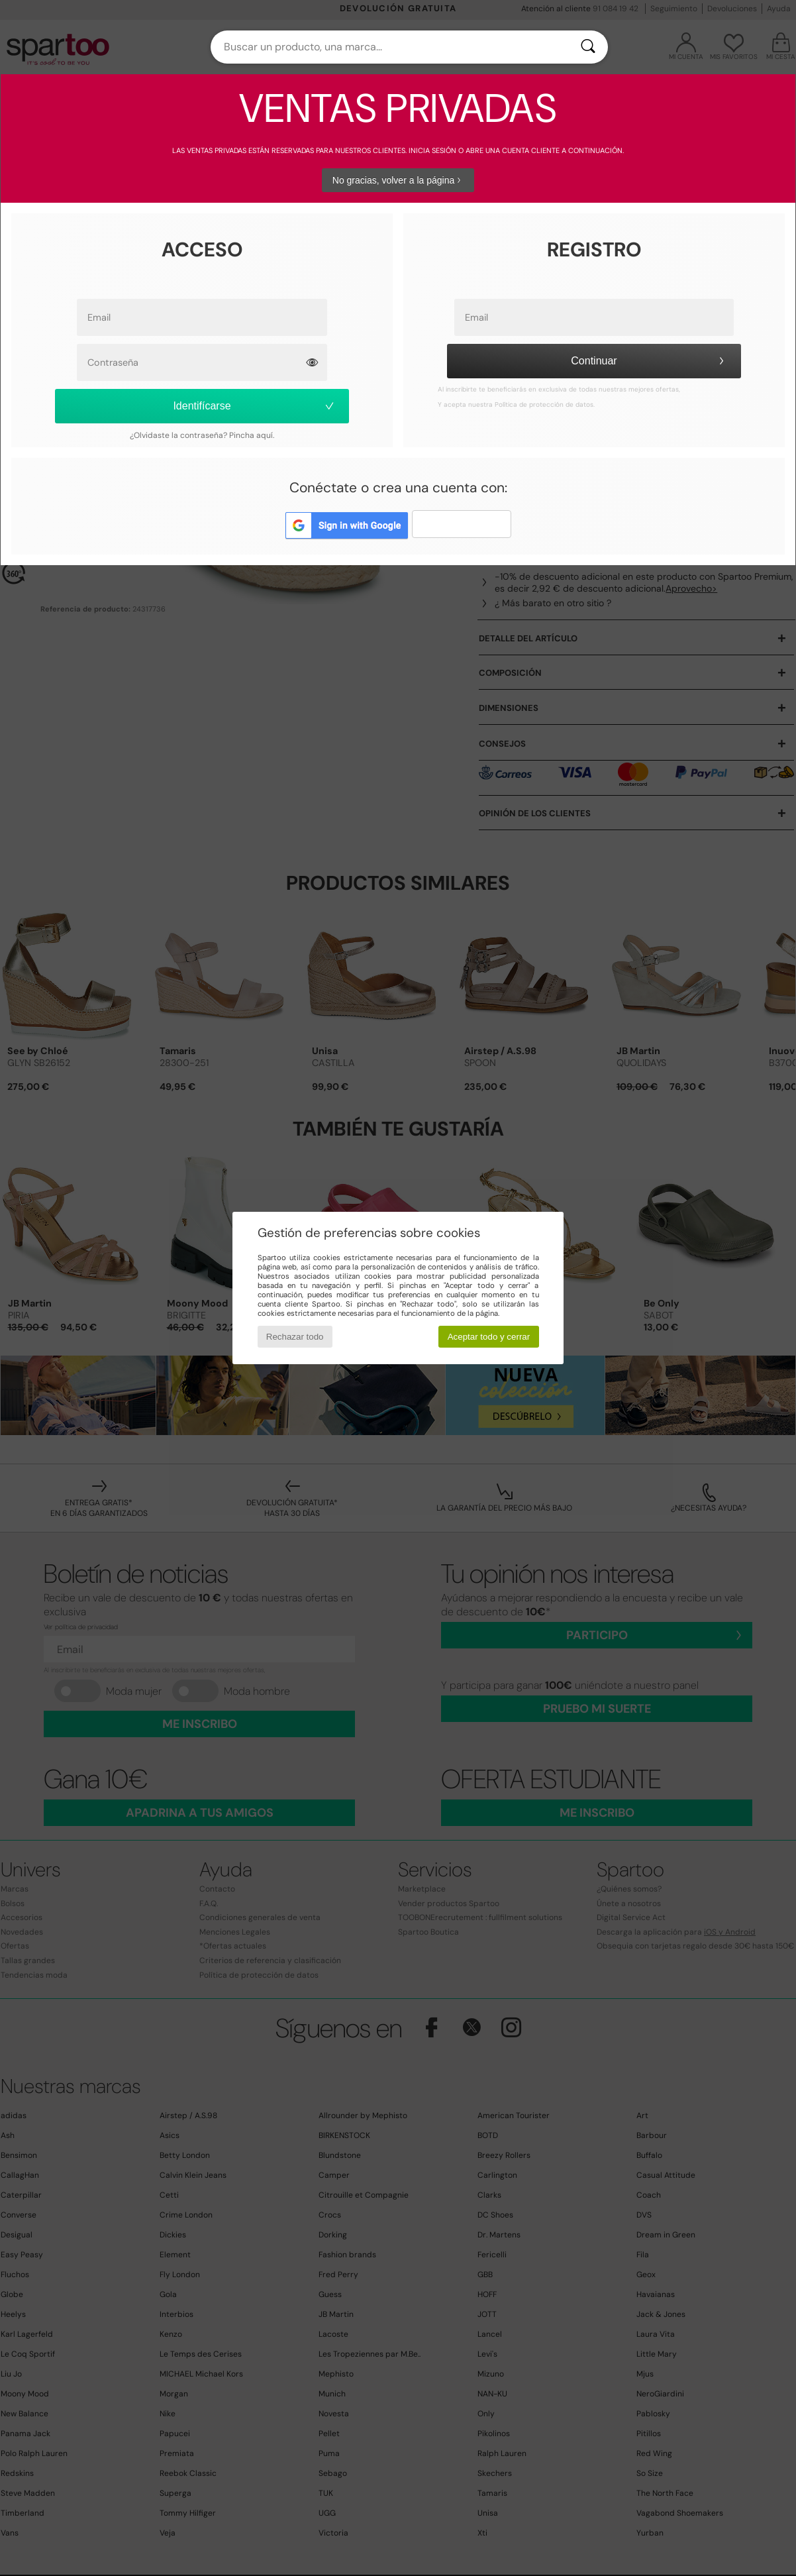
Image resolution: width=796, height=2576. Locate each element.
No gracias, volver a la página (398, 180)
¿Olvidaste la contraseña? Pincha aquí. (202, 435)
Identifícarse (254, 406)
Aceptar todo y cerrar (489, 1337)
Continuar (649, 360)
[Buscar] (588, 47)
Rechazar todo (295, 1337)
